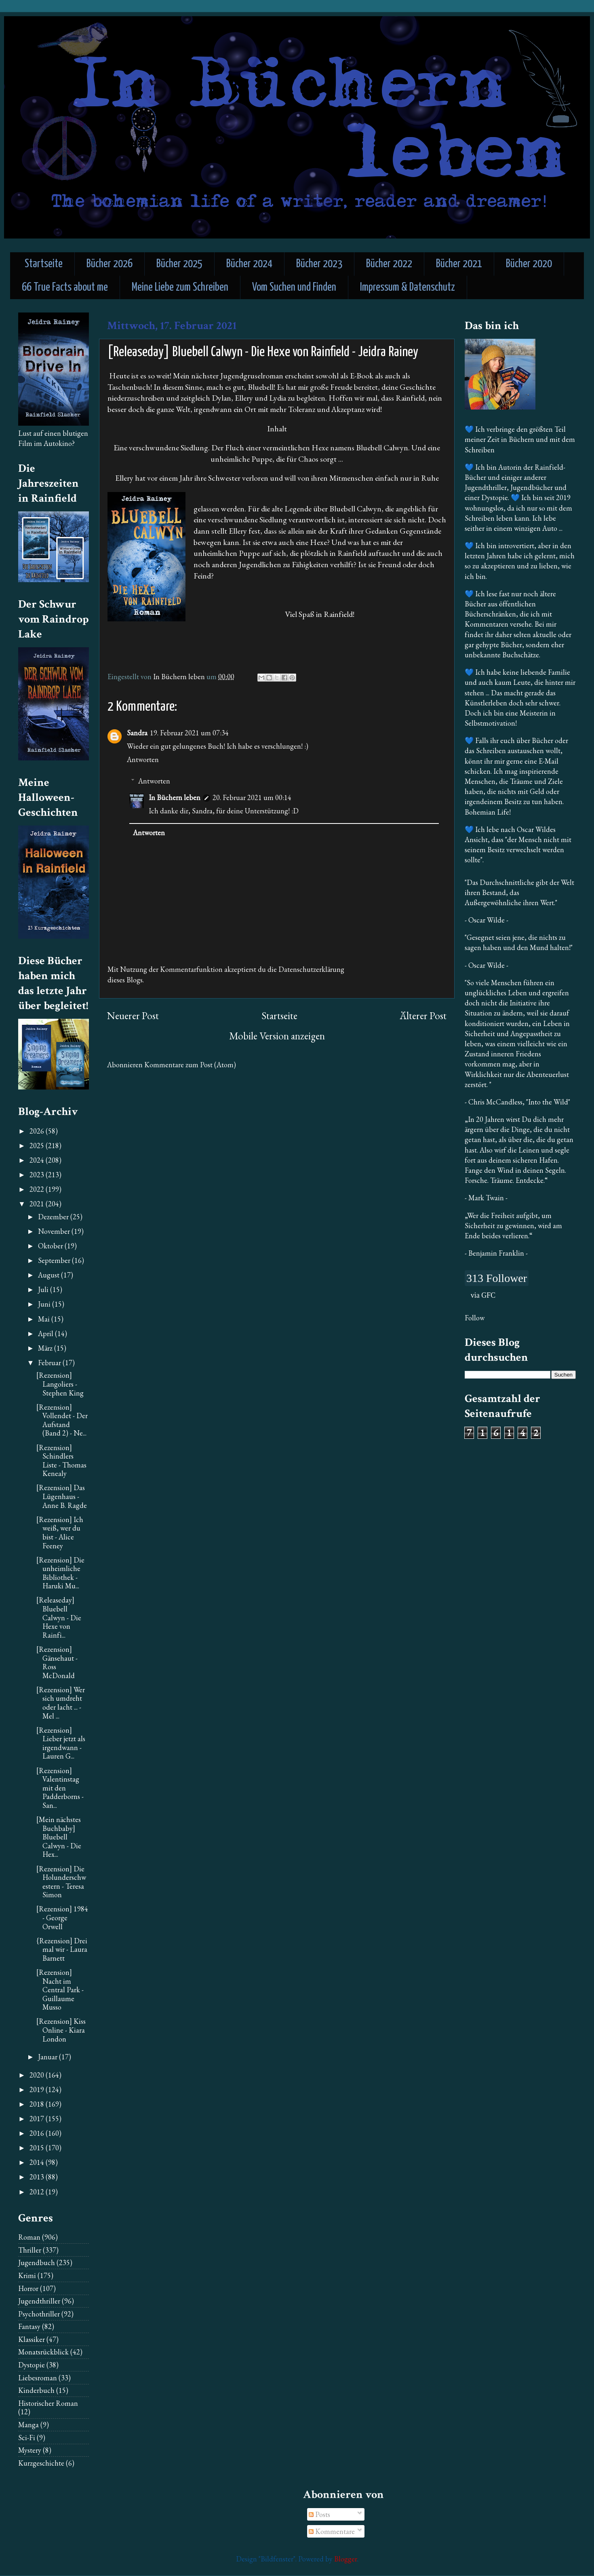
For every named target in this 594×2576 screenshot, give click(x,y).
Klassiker (31, 2339)
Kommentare (332, 2531)
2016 (37, 2133)
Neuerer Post (133, 1015)
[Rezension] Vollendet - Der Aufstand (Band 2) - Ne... (62, 1420)
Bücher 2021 (459, 264)
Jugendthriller (39, 2301)
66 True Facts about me (65, 287)
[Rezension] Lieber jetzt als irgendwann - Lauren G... (60, 1743)
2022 (37, 1189)
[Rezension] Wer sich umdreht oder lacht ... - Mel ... (60, 1703)
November (55, 1231)
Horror (28, 2288)
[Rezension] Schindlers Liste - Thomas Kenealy (61, 1460)
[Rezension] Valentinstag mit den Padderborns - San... (60, 1788)
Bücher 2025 (179, 264)
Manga (28, 2424)
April (46, 1333)
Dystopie (31, 2364)
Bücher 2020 (529, 264)
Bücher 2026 (109, 264)
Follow (474, 1317)
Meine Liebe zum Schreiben (180, 287)
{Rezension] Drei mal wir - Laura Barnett (61, 1949)
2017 (37, 2118)
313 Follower (496, 1278)
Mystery (29, 2450)
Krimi (27, 2275)
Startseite (44, 264)
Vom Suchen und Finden (294, 287)
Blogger (345, 2558)
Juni (45, 1304)
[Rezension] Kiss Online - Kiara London (61, 2029)
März (46, 1348)
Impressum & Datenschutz (407, 287)
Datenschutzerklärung (311, 969)
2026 (37, 1131)
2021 (37, 1203)
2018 (37, 2104)
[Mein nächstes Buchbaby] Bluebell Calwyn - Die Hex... (58, 1837)
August (49, 1275)
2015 (37, 2147)
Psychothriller (39, 2313)
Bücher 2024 (249, 264)
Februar (50, 1362)
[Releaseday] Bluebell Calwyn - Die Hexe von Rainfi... (58, 1617)
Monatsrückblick (43, 2351)
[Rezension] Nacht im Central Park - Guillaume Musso (60, 1990)
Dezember (54, 1216)
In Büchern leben (174, 797)
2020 (37, 2075)
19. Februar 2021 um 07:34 (189, 732)
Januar (48, 2056)
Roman (29, 2237)
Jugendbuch (36, 2262)
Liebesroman (37, 2377)
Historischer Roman (48, 2403)
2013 (37, 2176)
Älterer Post (423, 1015)
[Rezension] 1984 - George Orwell (62, 1917)
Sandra (137, 732)
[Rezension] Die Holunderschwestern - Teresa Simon (61, 1882)
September (55, 1260)
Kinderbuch (36, 2390)
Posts (319, 2514)
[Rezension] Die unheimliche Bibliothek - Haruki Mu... (60, 1573)
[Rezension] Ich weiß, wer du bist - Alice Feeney (59, 1532)
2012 (37, 2191)
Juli (44, 1289)
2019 (37, 2089)
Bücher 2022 (389, 264)
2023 (37, 1174)
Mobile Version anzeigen (277, 1036)
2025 (37, 1145)
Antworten (143, 759)
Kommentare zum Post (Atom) (190, 1064)
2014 (37, 2162)
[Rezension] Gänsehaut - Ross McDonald (57, 1662)
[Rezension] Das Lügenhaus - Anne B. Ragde (61, 1496)
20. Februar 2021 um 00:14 (252, 797)
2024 (37, 1160)
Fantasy (29, 2326)
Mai (44, 1319)
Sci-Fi (26, 2437)
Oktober (51, 1245)
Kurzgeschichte (41, 2463)
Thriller (29, 2250)
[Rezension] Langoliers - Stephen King (60, 1383)
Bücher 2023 (319, 264)
